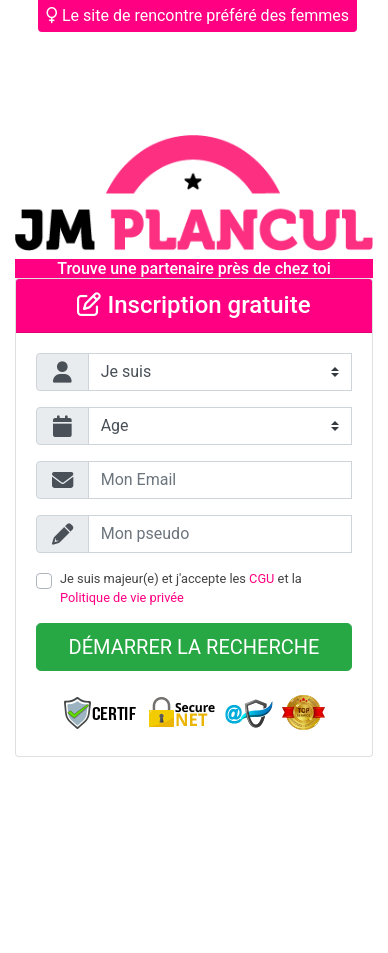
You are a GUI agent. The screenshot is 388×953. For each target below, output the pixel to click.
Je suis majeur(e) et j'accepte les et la (181, 588)
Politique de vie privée (122, 597)
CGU (261, 578)
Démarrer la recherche (194, 647)
